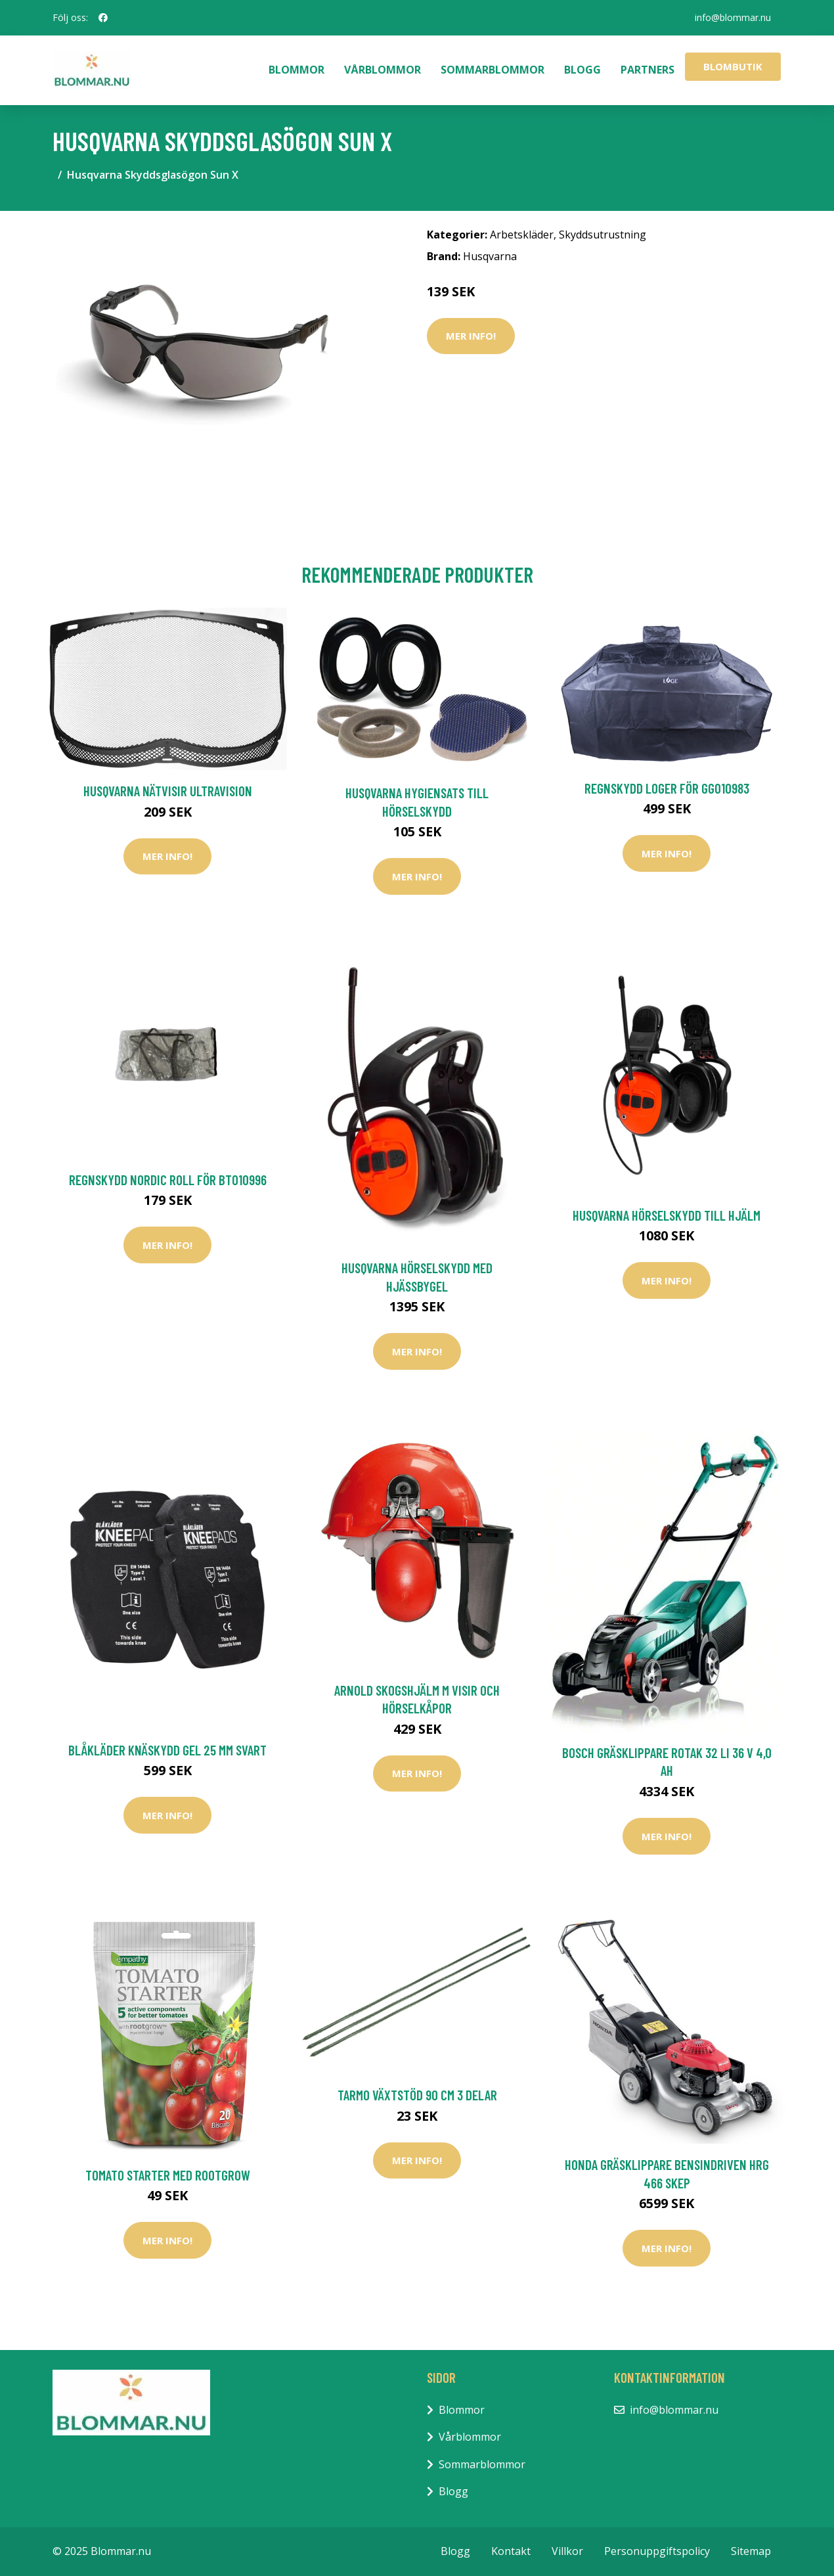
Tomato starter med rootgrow (167, 2175)
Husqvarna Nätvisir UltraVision (167, 790)
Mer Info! (471, 335)
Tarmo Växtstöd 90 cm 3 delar (417, 2095)
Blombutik (732, 66)
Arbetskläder (522, 234)
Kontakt (511, 2551)
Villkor (567, 2551)
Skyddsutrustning (602, 234)
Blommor (296, 69)
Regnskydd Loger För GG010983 (666, 788)
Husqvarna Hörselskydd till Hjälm (666, 1215)
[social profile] (103, 17)
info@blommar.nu (733, 17)
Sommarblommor (492, 69)
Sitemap (751, 2551)
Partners (647, 69)
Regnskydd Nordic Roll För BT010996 (168, 1179)
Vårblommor (382, 69)
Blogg (582, 69)
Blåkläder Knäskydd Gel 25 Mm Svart (167, 1750)
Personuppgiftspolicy (657, 2551)
